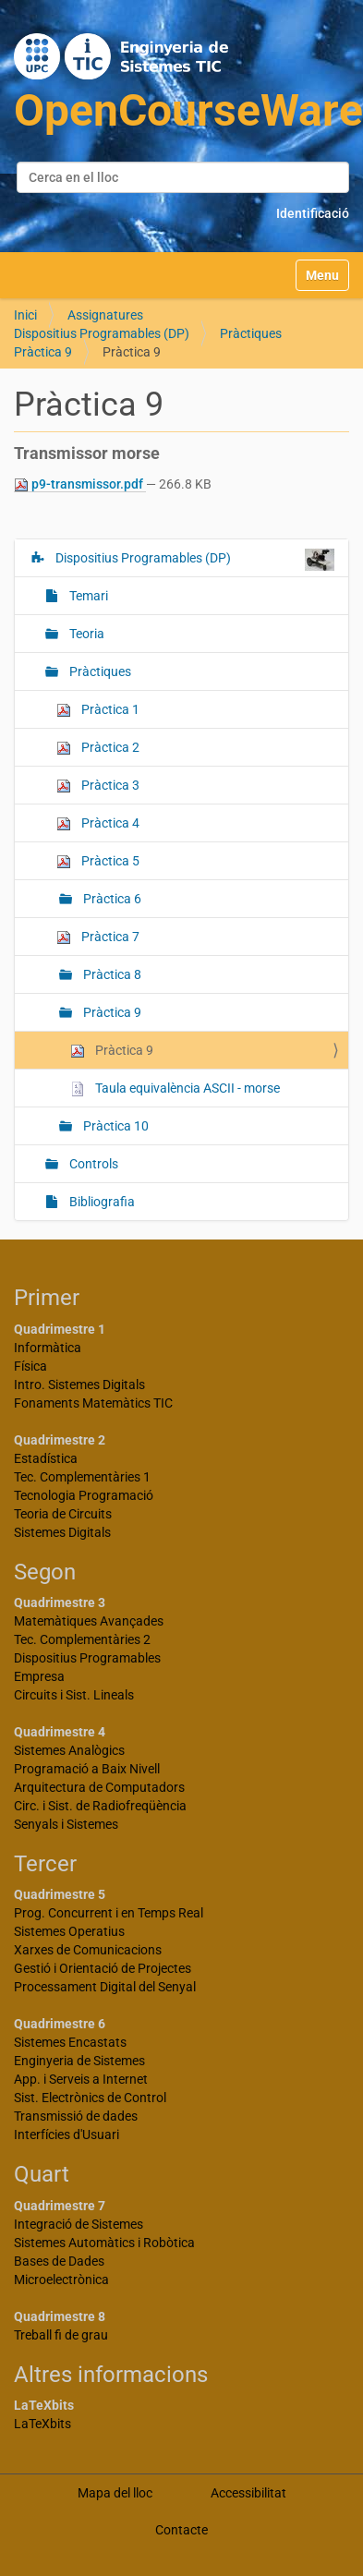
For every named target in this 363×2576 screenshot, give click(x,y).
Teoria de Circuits (63, 1513)
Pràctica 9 (43, 352)
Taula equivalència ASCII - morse (175, 1088)
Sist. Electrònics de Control (90, 2097)
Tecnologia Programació (83, 1495)
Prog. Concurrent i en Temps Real (108, 1912)
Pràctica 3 (97, 785)
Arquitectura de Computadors (99, 1787)
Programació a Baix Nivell (87, 1768)
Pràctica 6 (110, 898)
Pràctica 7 (97, 937)
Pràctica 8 (110, 974)
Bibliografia (101, 1201)
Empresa (39, 1676)
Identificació (312, 213)
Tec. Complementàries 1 (82, 1476)
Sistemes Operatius (69, 1931)
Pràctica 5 (97, 861)
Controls (92, 1163)
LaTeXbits (42, 2423)
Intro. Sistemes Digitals (79, 1384)
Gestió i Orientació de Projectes (102, 1968)
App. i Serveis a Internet (81, 2079)
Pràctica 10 (114, 1126)
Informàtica (47, 1347)
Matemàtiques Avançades (88, 1621)
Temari (87, 595)
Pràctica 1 (97, 710)
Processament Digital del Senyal (105, 1986)
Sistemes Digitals (62, 1532)
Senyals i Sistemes (66, 1824)
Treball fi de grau (61, 2335)
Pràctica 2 (97, 748)
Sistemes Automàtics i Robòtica (104, 2242)
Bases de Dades (59, 2261)
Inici (25, 315)
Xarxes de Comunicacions (88, 1949)
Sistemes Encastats (70, 2042)
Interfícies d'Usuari (66, 2134)
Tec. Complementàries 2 (82, 1639)
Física (30, 1366)
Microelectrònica (61, 2279)
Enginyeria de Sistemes (79, 2060)
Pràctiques (251, 333)
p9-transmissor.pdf (80, 484)
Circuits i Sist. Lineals (74, 1694)
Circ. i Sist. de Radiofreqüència (100, 1805)
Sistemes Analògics (69, 1750)
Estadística (46, 1458)
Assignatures (105, 315)
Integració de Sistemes (78, 2224)
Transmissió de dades (76, 2116)
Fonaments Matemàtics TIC (93, 1403)
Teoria (85, 633)
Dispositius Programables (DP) (101, 333)
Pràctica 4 (97, 823)
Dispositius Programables (87, 1658)
